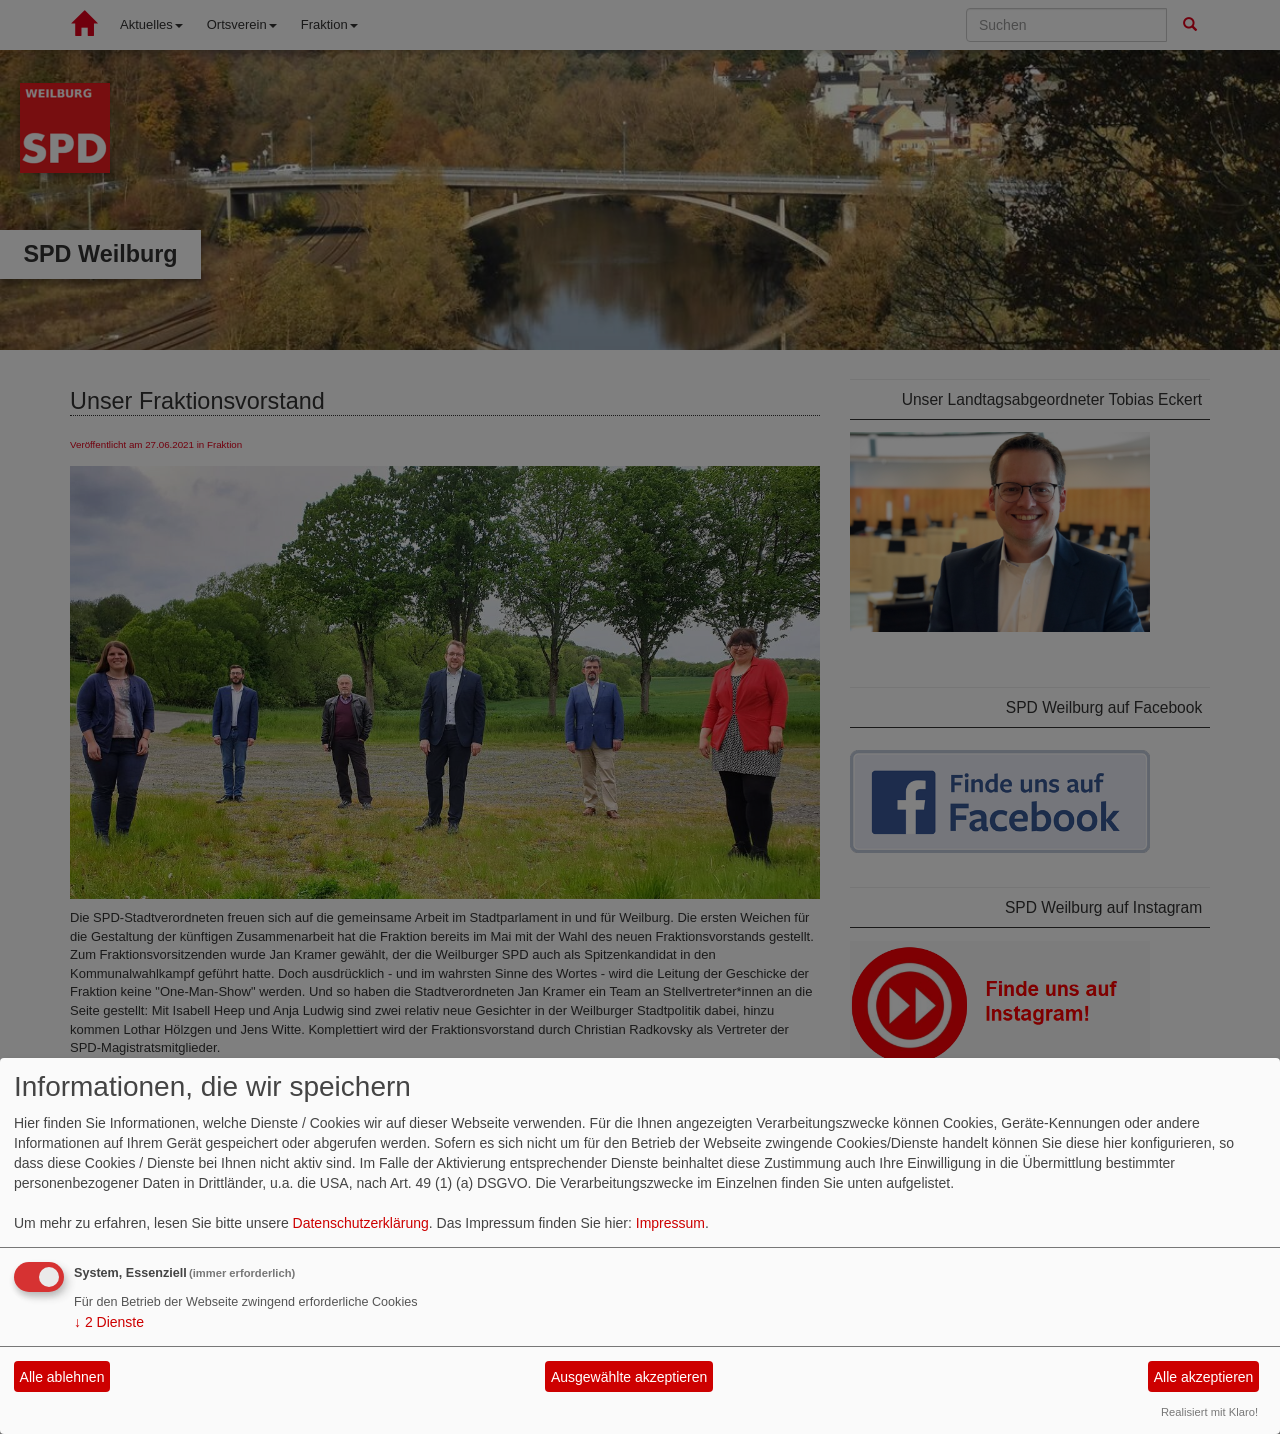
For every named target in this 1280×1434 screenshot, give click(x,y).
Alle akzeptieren (1204, 1377)
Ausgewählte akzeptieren (629, 1377)
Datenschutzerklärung (361, 1223)
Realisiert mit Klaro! (1209, 1412)
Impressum (670, 1223)
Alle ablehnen (62, 1377)
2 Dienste (109, 1322)
